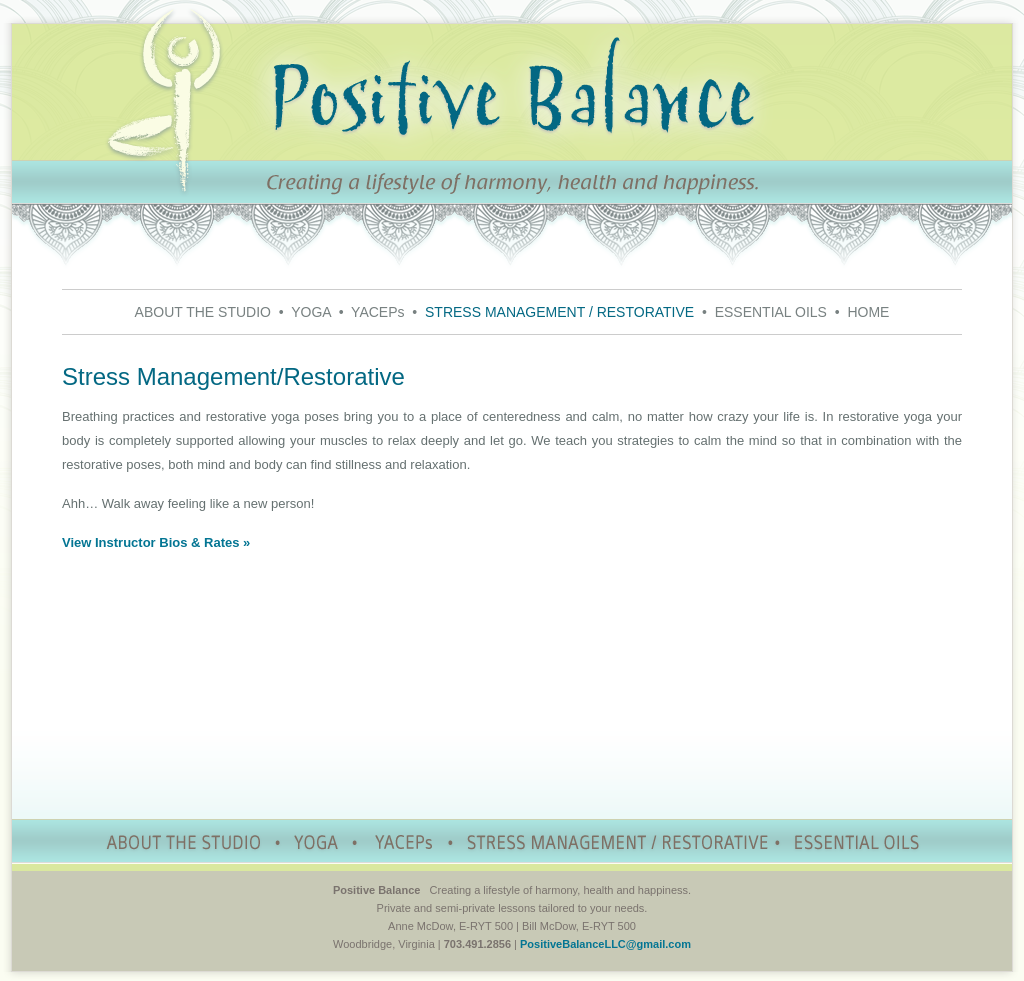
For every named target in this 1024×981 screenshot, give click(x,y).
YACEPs (377, 312)
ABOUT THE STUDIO (203, 312)
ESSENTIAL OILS (771, 312)
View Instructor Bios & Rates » (156, 542)
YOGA (311, 312)
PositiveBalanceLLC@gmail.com (605, 944)
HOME (868, 312)
